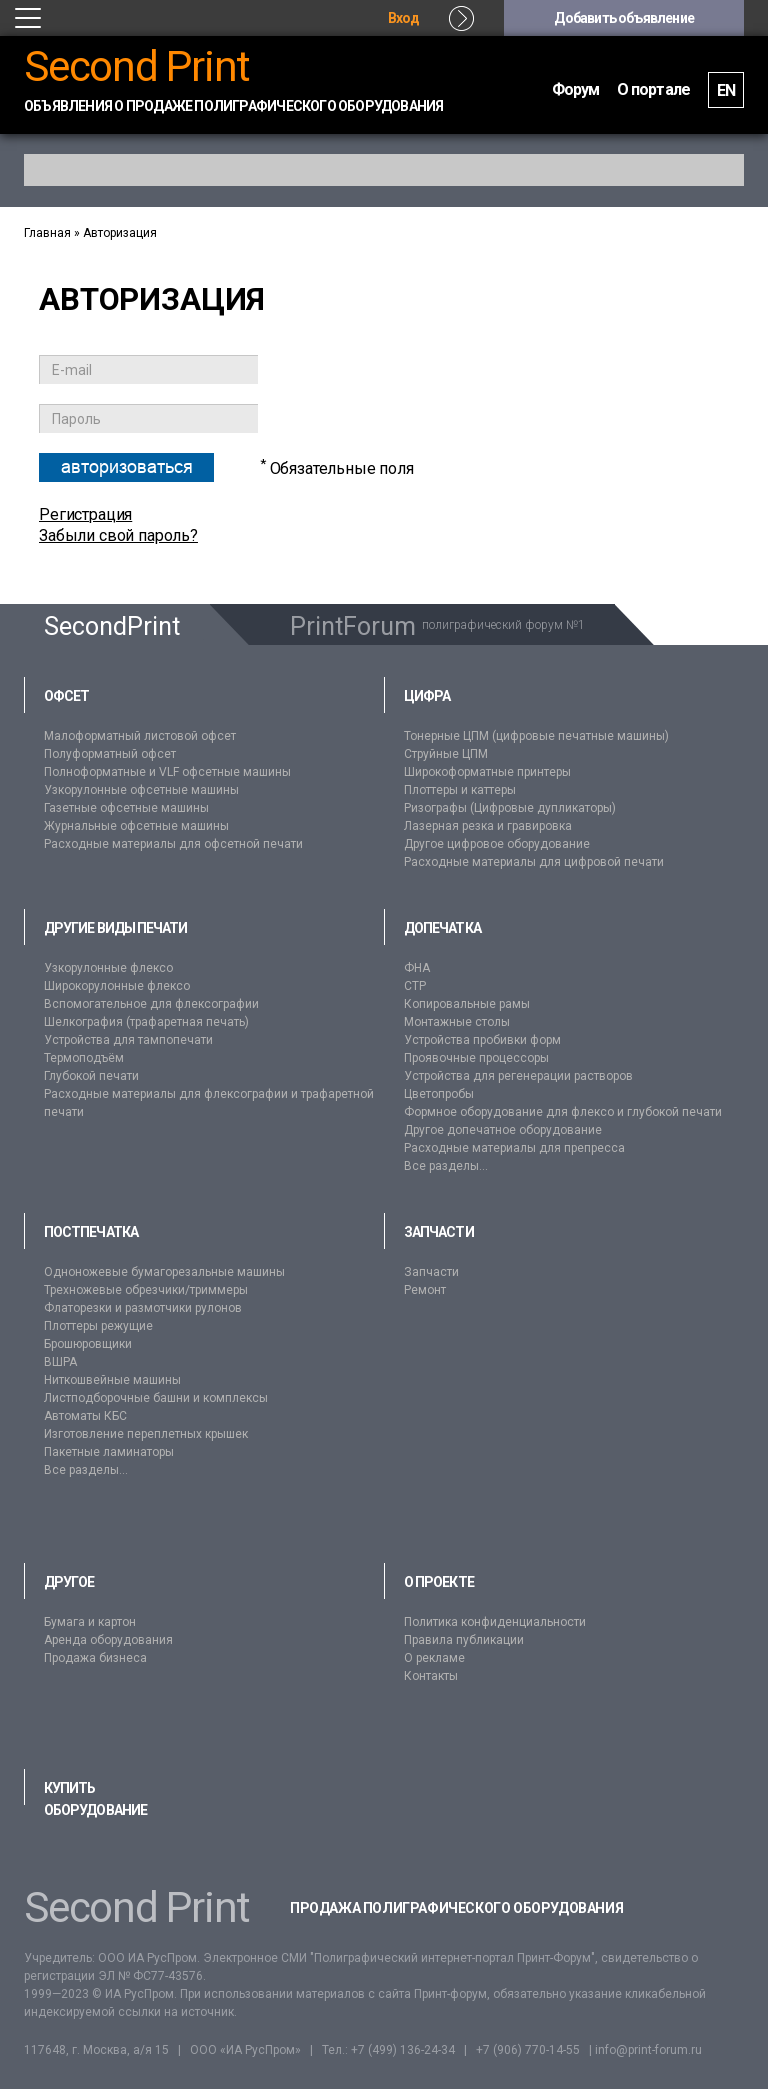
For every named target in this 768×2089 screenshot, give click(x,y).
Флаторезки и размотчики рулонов (143, 1308)
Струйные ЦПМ (446, 754)
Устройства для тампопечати (128, 1040)
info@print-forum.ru (648, 2050)
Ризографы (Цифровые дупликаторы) (510, 808)
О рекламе (434, 1658)
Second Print (137, 66)
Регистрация (85, 514)
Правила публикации (464, 1640)
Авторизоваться (127, 467)
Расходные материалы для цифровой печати (534, 862)
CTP (415, 986)
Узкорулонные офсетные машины (141, 790)
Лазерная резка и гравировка (488, 826)
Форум (575, 89)
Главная (47, 233)
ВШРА (60, 1362)
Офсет (66, 696)
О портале (653, 89)
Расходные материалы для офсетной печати (173, 844)
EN (726, 90)
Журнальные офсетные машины (136, 826)
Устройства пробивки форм (482, 1040)
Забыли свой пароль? (118, 535)
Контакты (431, 1676)
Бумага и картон (90, 1622)
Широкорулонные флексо (117, 986)
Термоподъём (84, 1058)
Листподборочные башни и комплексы (156, 1398)
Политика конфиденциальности (495, 1622)
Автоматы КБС (85, 1416)
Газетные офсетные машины (126, 808)
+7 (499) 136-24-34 (403, 2050)
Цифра (427, 696)
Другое (69, 1582)
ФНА (417, 968)
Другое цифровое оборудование (497, 844)
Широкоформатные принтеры (487, 772)
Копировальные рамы (467, 1004)
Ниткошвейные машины (112, 1380)
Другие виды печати (115, 928)
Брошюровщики (88, 1344)
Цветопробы (439, 1094)
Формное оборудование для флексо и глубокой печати (563, 1112)
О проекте (439, 1582)
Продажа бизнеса (95, 1658)
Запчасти (439, 1232)
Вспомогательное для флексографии (151, 1004)
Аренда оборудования (108, 1640)
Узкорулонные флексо (108, 968)
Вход (404, 18)
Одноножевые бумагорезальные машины (164, 1272)
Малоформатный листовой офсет (140, 736)
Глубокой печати (91, 1076)
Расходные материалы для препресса (514, 1148)
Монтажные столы (457, 1022)
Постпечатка (91, 1232)
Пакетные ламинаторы (109, 1452)
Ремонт (425, 1290)
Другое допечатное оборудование (503, 1130)
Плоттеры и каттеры (460, 790)
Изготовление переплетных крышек (146, 1434)
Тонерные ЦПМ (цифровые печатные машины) (536, 736)
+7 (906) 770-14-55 (528, 2050)
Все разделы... (446, 1166)
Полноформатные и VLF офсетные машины (167, 772)
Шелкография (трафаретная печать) (146, 1022)
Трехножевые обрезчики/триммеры (146, 1290)
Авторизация (120, 233)
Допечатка (442, 928)
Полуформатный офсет (110, 754)
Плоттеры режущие (98, 1326)
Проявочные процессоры (476, 1058)
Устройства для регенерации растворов (518, 1076)
